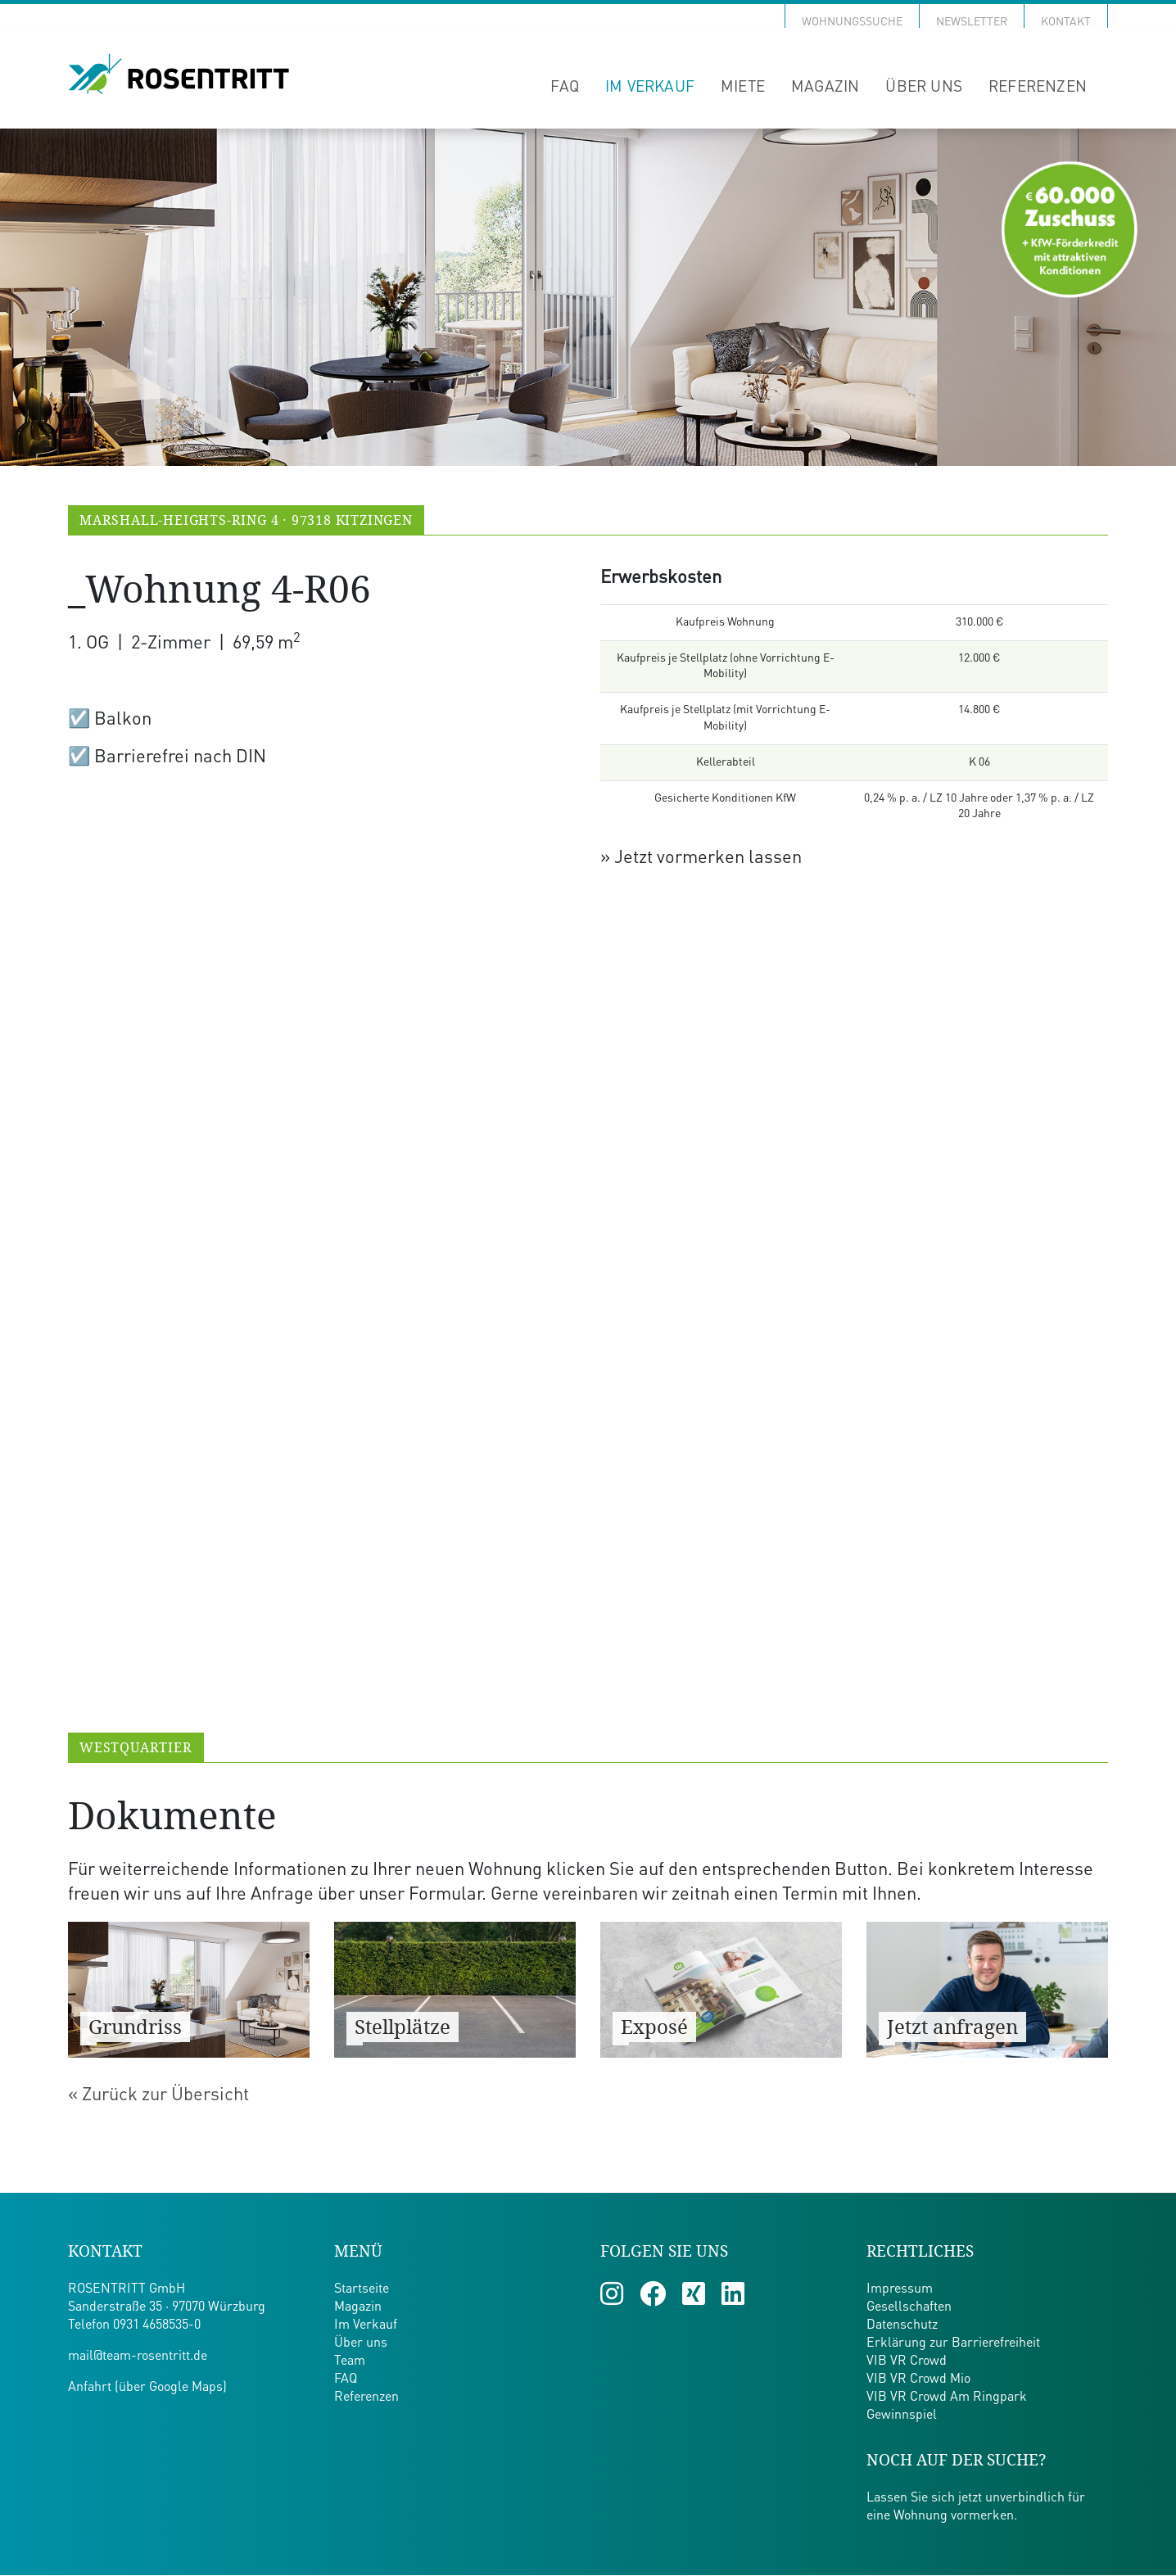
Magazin (825, 87)
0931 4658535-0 (157, 2326)
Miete (743, 87)
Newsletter (971, 22)
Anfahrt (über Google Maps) (147, 2388)
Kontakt (1066, 22)
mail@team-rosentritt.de (137, 2357)
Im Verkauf (649, 87)
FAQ (564, 87)
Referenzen (1037, 87)
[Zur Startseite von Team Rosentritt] (178, 74)
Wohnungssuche (852, 22)
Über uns (923, 87)
